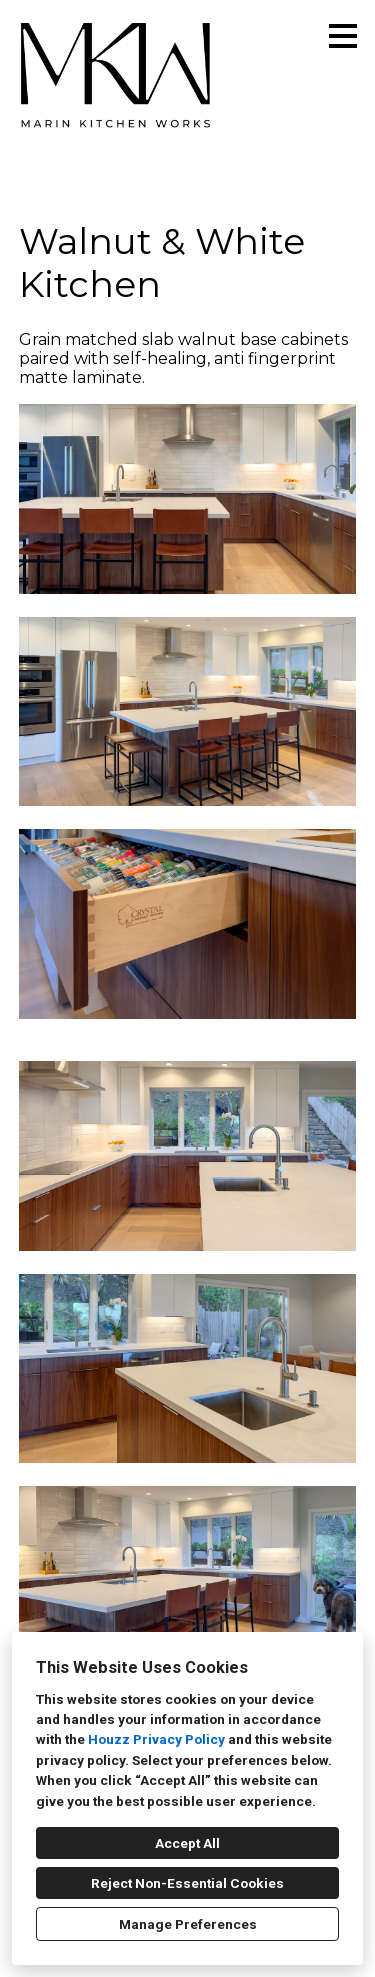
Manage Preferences (188, 1924)
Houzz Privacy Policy (156, 1739)
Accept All (187, 1843)
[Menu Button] (343, 36)
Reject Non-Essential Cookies (187, 1883)
